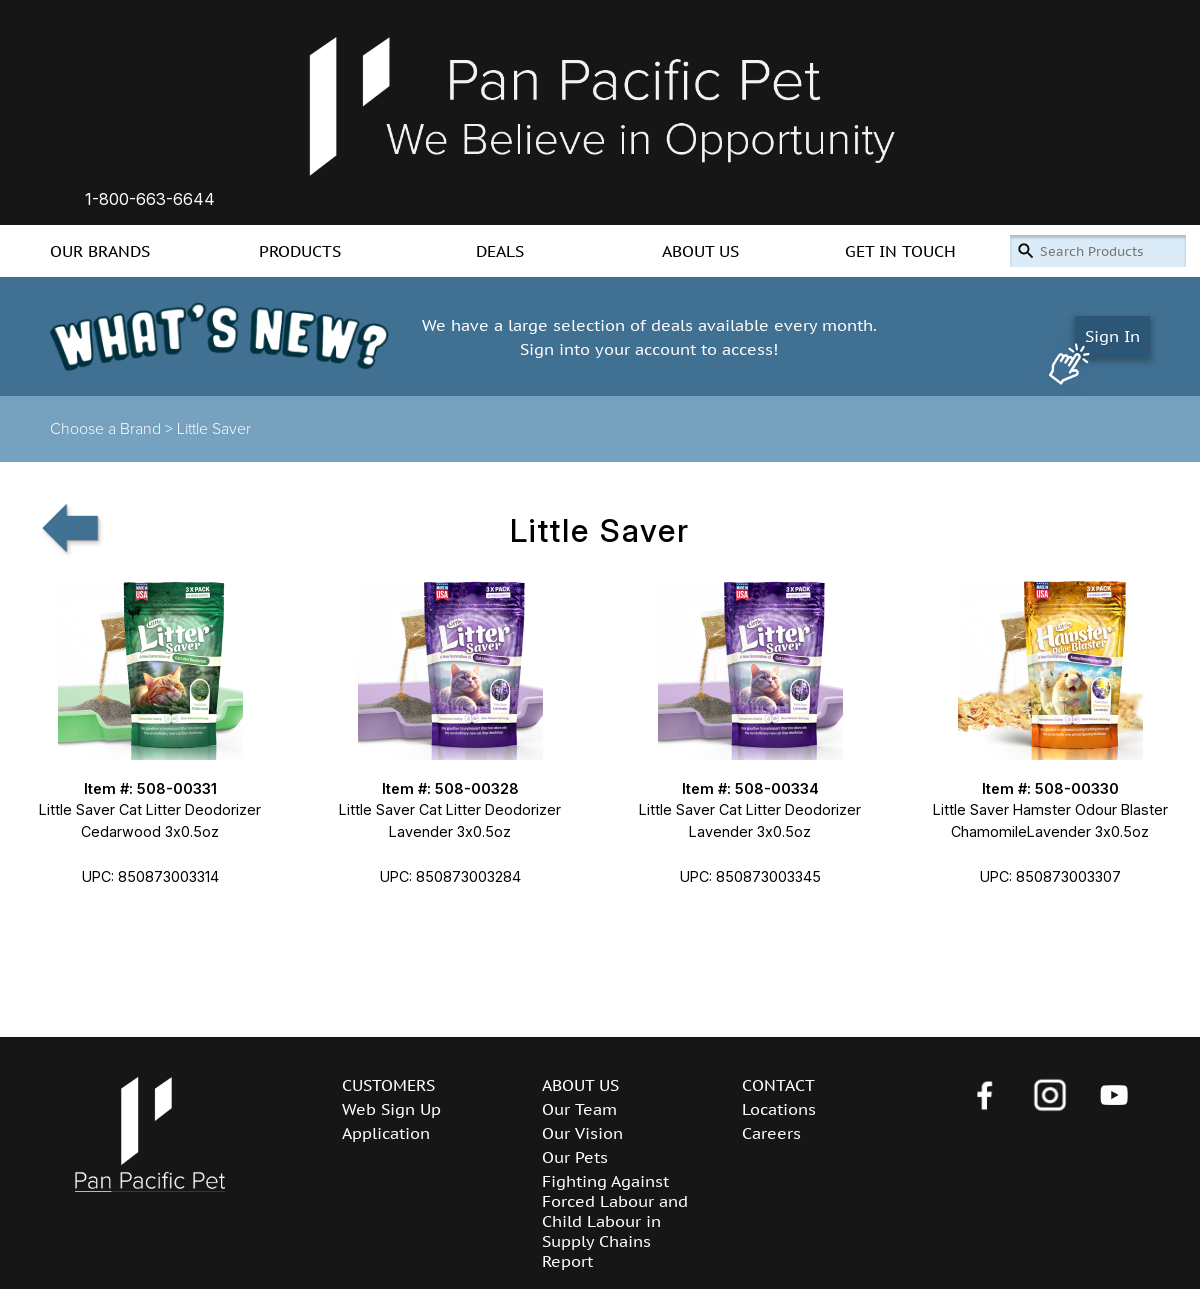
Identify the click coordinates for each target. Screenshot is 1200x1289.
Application (386, 1133)
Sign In (1112, 336)
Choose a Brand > (113, 429)
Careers (771, 1133)
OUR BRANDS (100, 251)
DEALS (500, 251)
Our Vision (582, 1133)
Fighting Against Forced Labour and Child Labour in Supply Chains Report (615, 1221)
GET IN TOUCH (900, 251)
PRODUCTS (300, 251)
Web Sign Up (391, 1109)
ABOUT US (700, 251)
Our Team (579, 1109)
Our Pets (575, 1157)
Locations (779, 1109)
